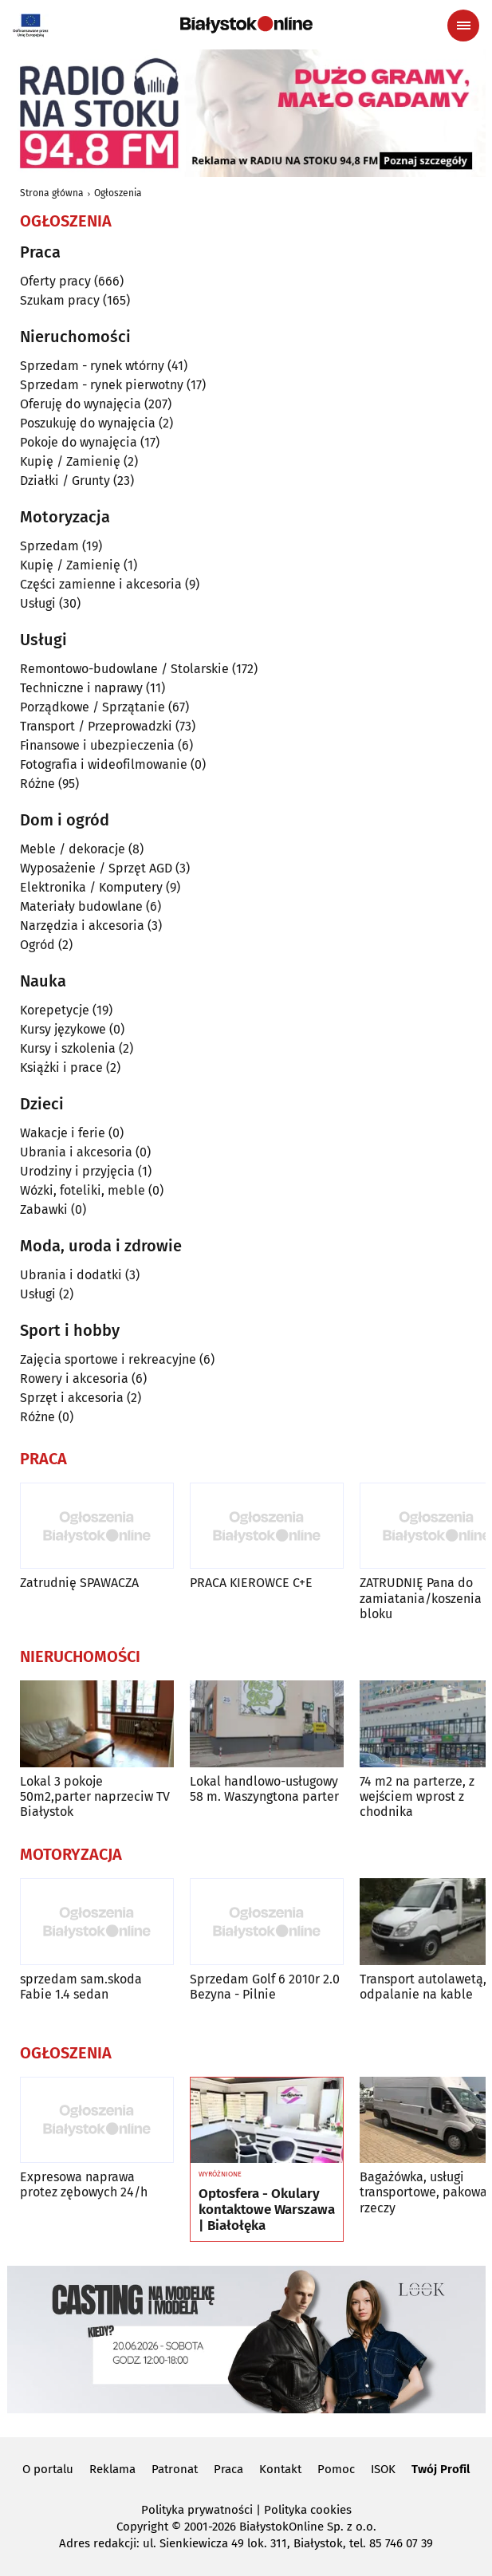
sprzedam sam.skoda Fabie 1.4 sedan (81, 1986)
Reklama (112, 2469)
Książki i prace (61, 1067)
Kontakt (280, 2469)
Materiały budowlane (81, 906)
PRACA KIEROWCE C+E (251, 1582)
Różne (37, 783)
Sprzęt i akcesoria (72, 1397)
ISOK (383, 2469)
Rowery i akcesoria (74, 1378)
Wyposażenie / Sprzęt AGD (96, 868)
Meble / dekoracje (72, 849)
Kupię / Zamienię (70, 461)
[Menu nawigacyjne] (463, 25)
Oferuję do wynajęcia (80, 404)
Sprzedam (49, 545)
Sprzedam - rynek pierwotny (101, 384)
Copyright (142, 2526)
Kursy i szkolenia (68, 1048)
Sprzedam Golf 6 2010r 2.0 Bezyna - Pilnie (265, 1986)
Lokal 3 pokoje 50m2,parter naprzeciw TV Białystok (95, 1796)
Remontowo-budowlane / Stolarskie (124, 668)
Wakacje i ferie (62, 1132)
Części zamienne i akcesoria (101, 584)
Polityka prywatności (197, 2510)
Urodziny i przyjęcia (77, 1171)
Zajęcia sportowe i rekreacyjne (108, 1359)
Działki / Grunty (65, 480)
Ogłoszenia (118, 193)
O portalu (47, 2469)
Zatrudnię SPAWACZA (79, 1582)
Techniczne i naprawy (81, 687)
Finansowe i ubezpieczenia (97, 745)
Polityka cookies (308, 2510)
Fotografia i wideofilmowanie (103, 764)
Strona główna (52, 193)
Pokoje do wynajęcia (78, 442)
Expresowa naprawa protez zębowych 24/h (84, 2184)
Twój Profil (440, 2469)
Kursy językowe (63, 1029)
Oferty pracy (55, 281)
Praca (228, 2469)
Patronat (175, 2469)
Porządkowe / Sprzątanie (92, 707)
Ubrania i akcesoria (76, 1152)
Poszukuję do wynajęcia (87, 423)
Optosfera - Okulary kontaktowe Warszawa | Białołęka (267, 2210)
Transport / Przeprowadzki (96, 726)
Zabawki (44, 1209)
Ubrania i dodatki (71, 1274)
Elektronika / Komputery (91, 887)
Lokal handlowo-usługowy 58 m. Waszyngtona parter (264, 1789)
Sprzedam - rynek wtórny (92, 365)
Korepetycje (54, 1010)
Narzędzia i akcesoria (82, 925)
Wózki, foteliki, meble (82, 1190)
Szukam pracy (60, 300)
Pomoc (336, 2469)
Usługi (38, 603)
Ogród (37, 944)
